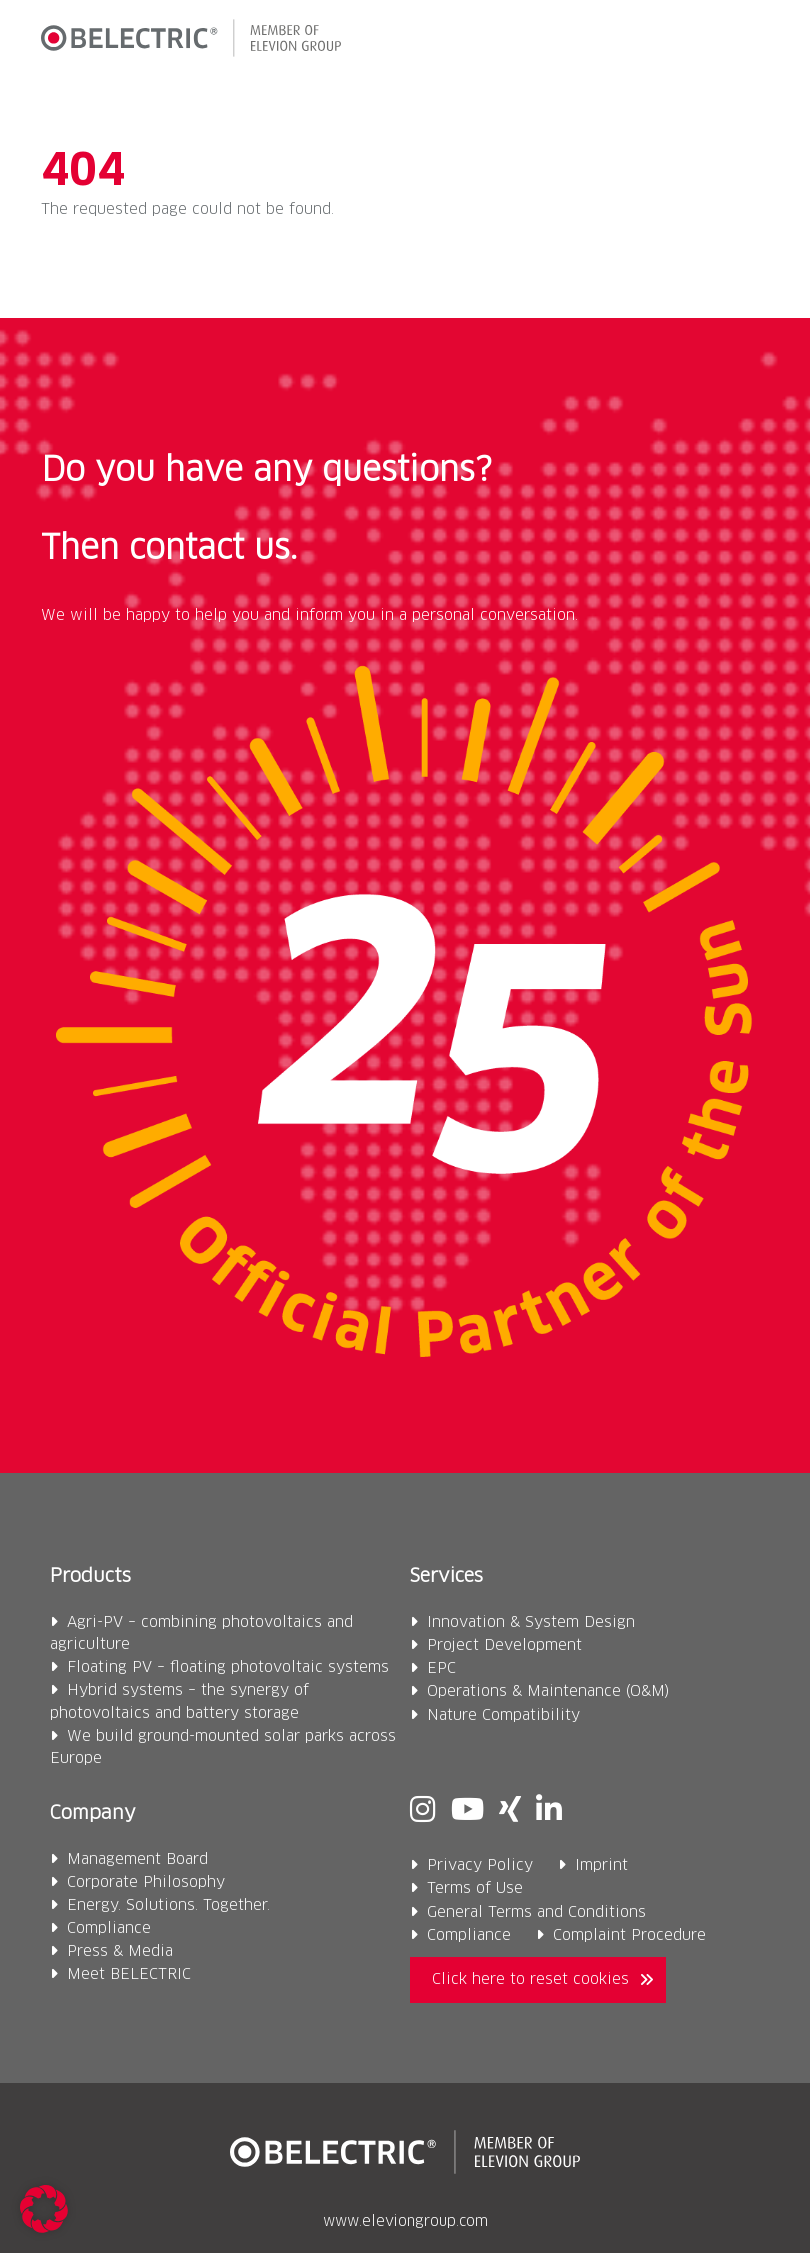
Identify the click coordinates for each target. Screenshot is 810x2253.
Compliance (109, 1928)
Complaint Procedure (629, 1935)
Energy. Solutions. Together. (168, 1905)
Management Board (137, 1859)
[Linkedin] (549, 1812)
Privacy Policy (480, 1865)
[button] (752, 42)
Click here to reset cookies (530, 1979)
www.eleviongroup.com (405, 2222)
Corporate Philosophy (146, 1882)
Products (90, 1576)
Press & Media (120, 1951)
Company (93, 1813)
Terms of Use (475, 1888)
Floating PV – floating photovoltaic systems (228, 1667)
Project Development (504, 1645)
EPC (441, 1668)
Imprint (601, 1865)
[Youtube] (467, 1812)
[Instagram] (423, 1812)
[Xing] (510, 1812)
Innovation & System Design (531, 1622)
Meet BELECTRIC (129, 1974)
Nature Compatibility (503, 1715)
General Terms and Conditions (536, 1912)
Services (446, 1576)
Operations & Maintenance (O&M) (548, 1691)
